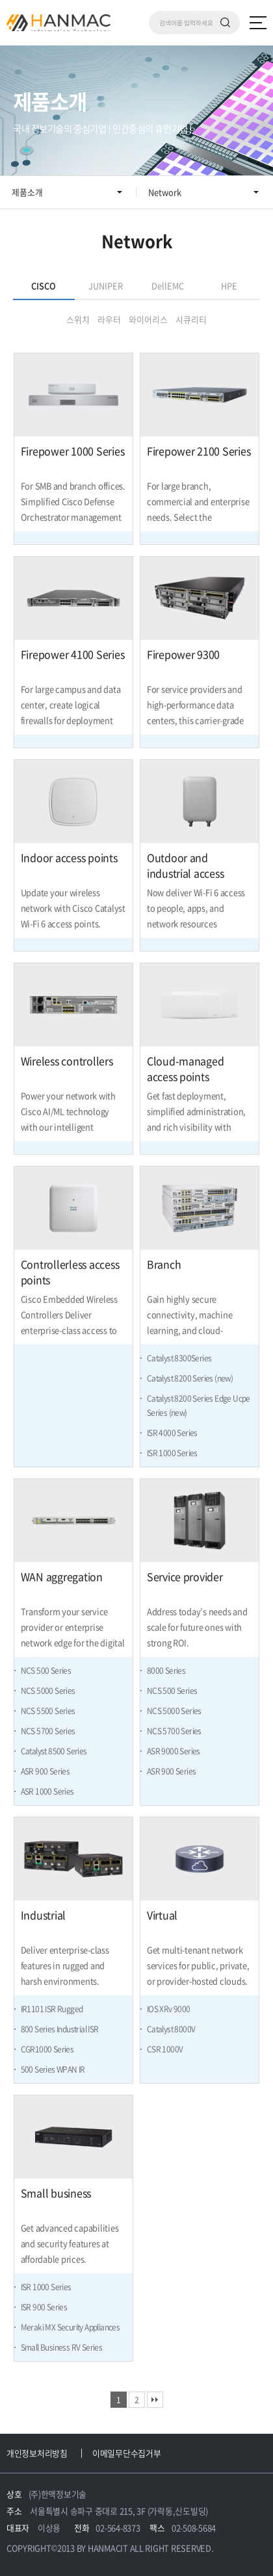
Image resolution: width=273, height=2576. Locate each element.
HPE (229, 285)
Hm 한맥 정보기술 (58, 22)
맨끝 (155, 2400)
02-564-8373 (118, 2527)
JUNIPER (105, 285)
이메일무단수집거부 (126, 2453)
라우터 (109, 319)
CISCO (43, 285)
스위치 (78, 319)
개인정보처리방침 (37, 2453)
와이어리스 (148, 319)
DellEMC (167, 285)
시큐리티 (191, 319)
